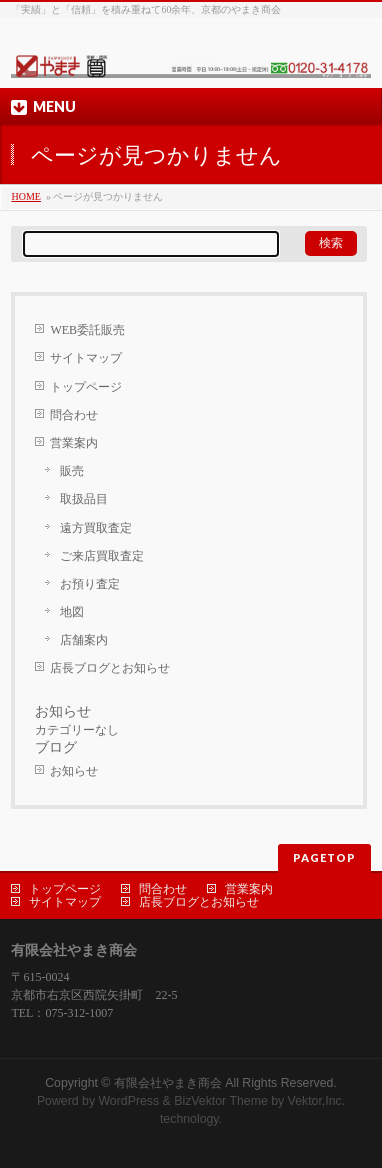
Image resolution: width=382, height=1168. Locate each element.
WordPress (128, 1101)
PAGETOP (324, 857)
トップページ (86, 387)
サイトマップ (86, 358)
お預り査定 (90, 584)
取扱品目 (84, 499)
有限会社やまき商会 (168, 1083)
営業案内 (74, 443)
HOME (25, 196)
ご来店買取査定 (102, 556)
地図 (72, 612)
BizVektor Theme (221, 1101)
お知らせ (74, 771)
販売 (72, 471)
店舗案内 (84, 640)
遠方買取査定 (96, 528)
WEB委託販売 (87, 330)
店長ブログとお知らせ (110, 668)
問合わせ (74, 415)
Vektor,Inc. (317, 1101)
